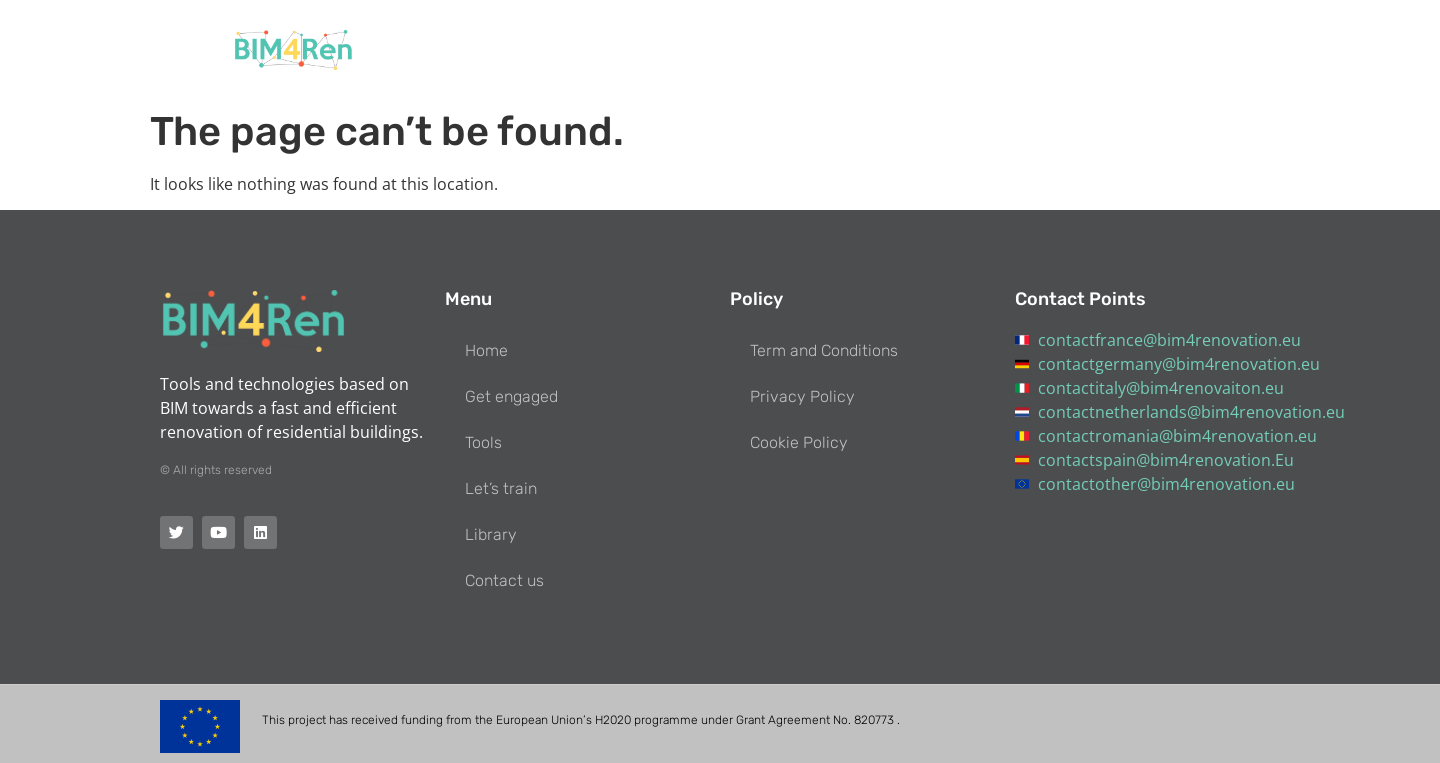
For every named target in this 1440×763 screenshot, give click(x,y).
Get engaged (772, 50)
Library (1074, 50)
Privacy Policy (802, 396)
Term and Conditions (824, 350)
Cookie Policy (799, 442)
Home (664, 50)
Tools (877, 50)
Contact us (1179, 50)
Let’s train (972, 50)
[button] (1270, 50)
